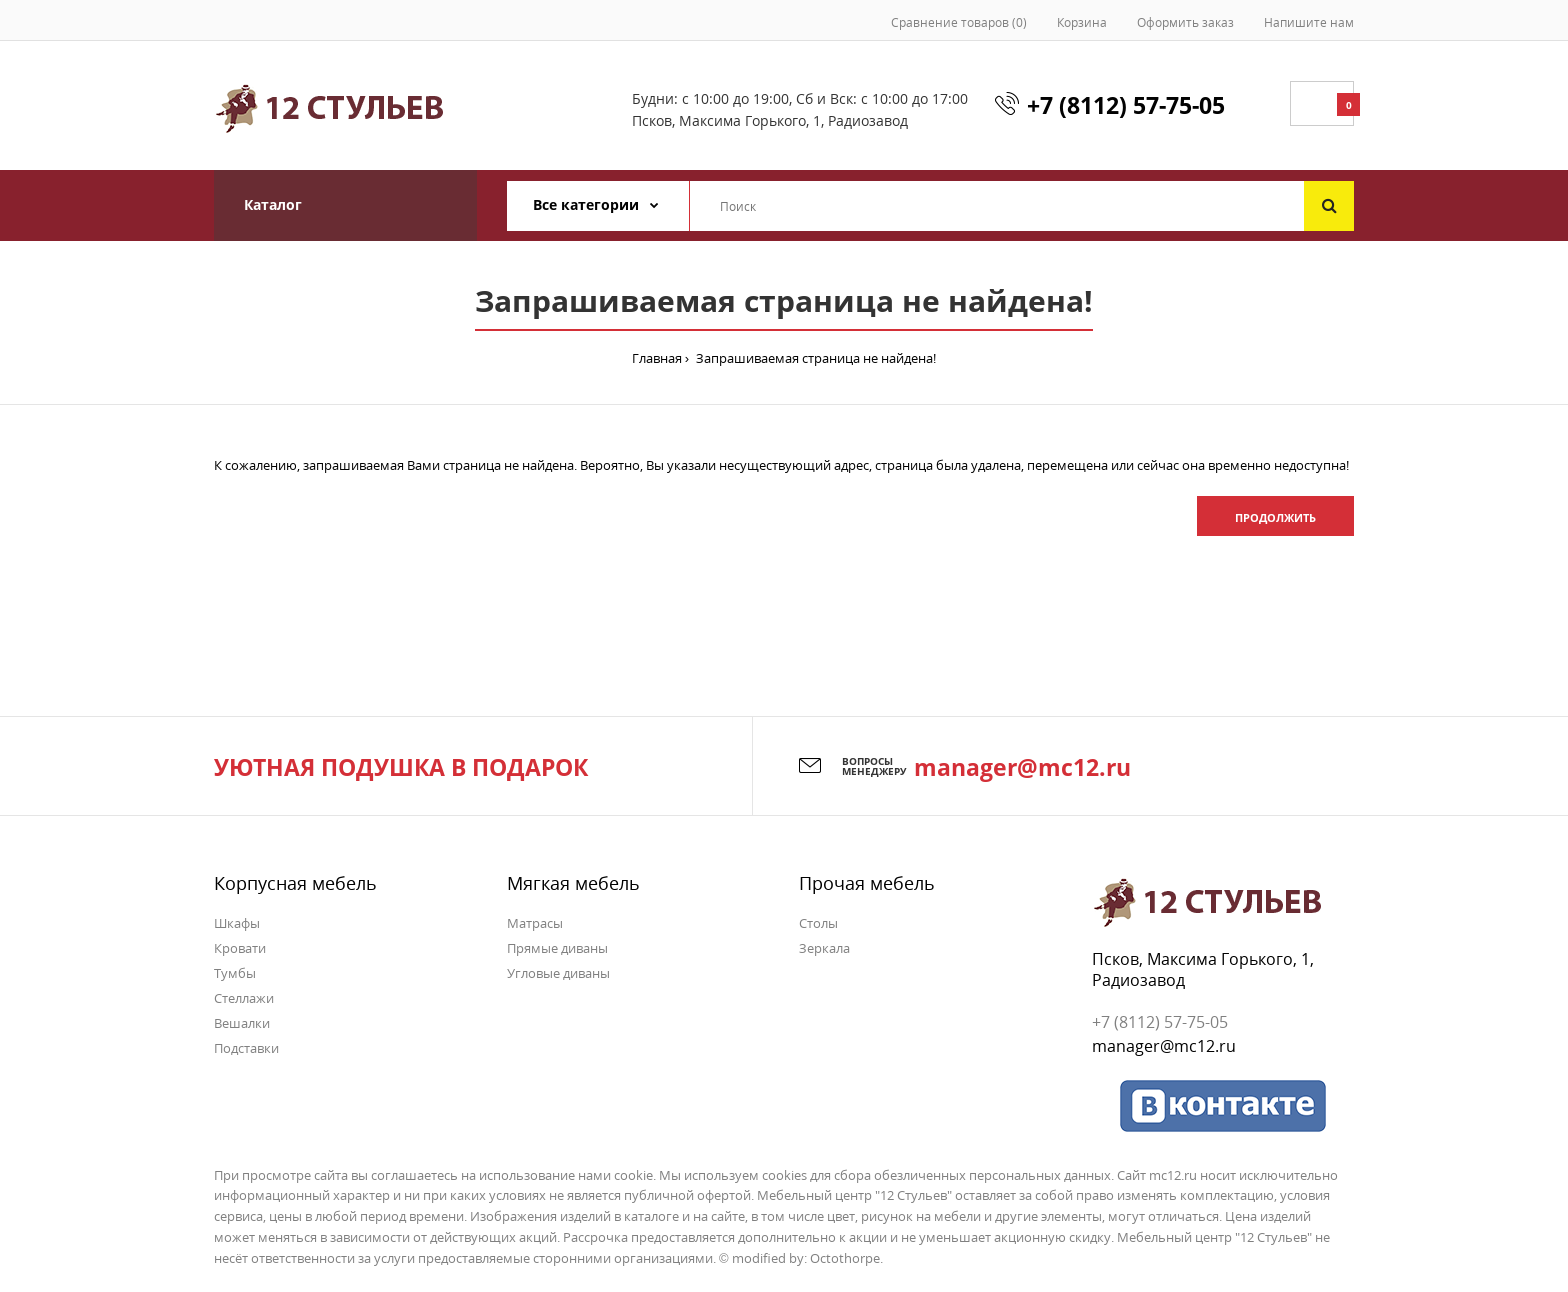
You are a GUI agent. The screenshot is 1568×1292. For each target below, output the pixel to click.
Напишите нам (1309, 22)
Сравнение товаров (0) (959, 22)
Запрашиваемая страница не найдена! (814, 358)
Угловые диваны (558, 973)
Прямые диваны (557, 948)
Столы (818, 923)
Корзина (1082, 22)
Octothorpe (845, 1258)
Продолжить (1275, 517)
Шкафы (237, 923)
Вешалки (242, 1023)
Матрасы (535, 923)
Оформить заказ (1185, 22)
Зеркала (824, 948)
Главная (657, 358)
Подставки (246, 1048)
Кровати (240, 948)
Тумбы (235, 973)
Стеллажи (244, 998)
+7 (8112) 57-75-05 (1126, 105)
